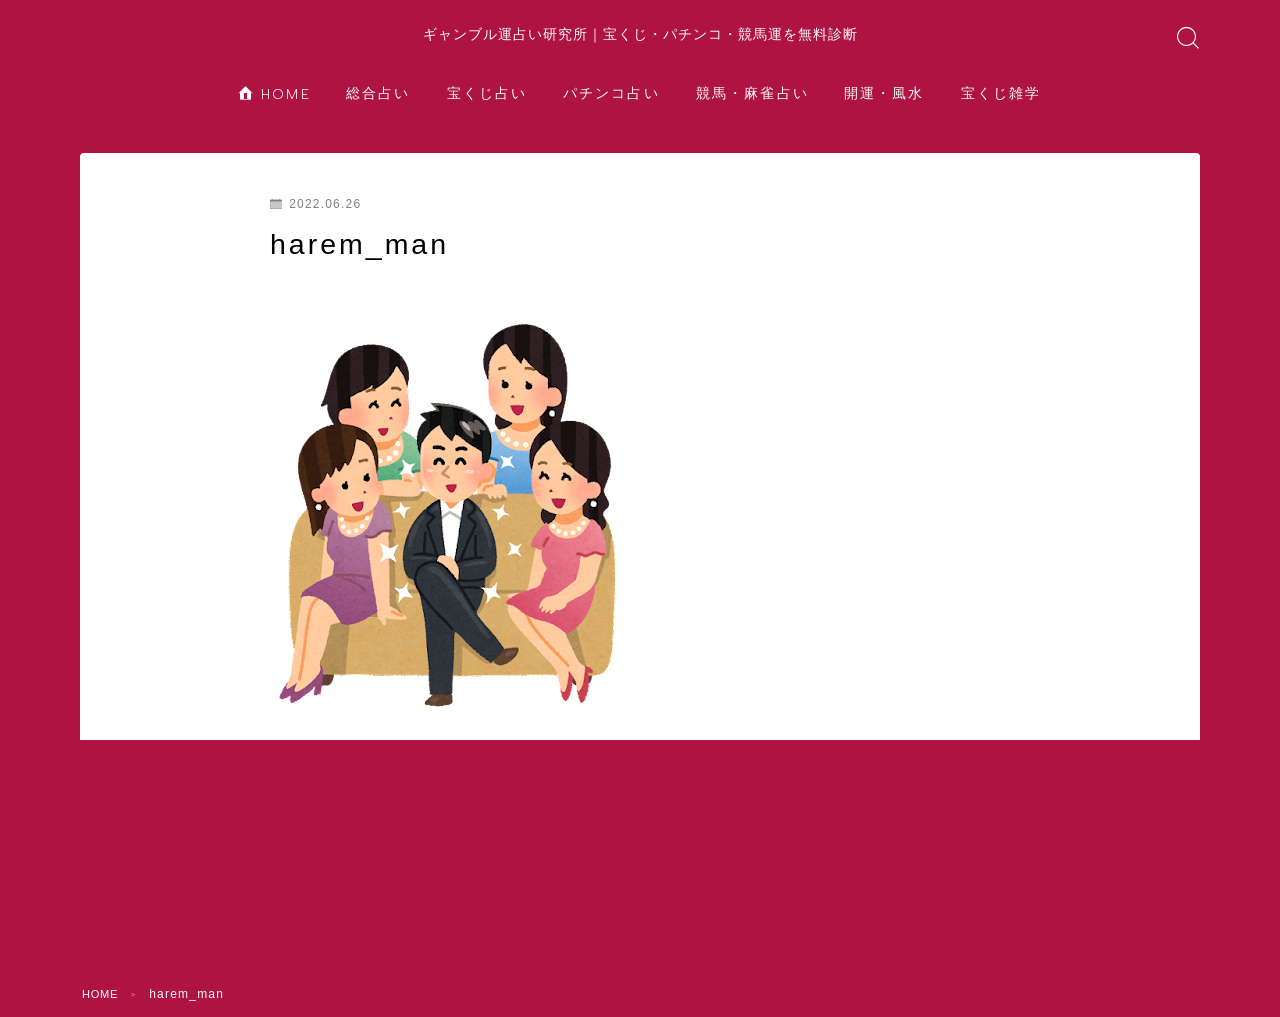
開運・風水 (884, 113)
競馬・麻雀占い (752, 113)
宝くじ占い (487, 113)
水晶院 (640, 970)
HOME (275, 113)
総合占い (378, 113)
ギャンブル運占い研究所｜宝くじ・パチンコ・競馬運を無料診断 (640, 44)
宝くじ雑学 (1001, 113)
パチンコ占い (611, 113)
